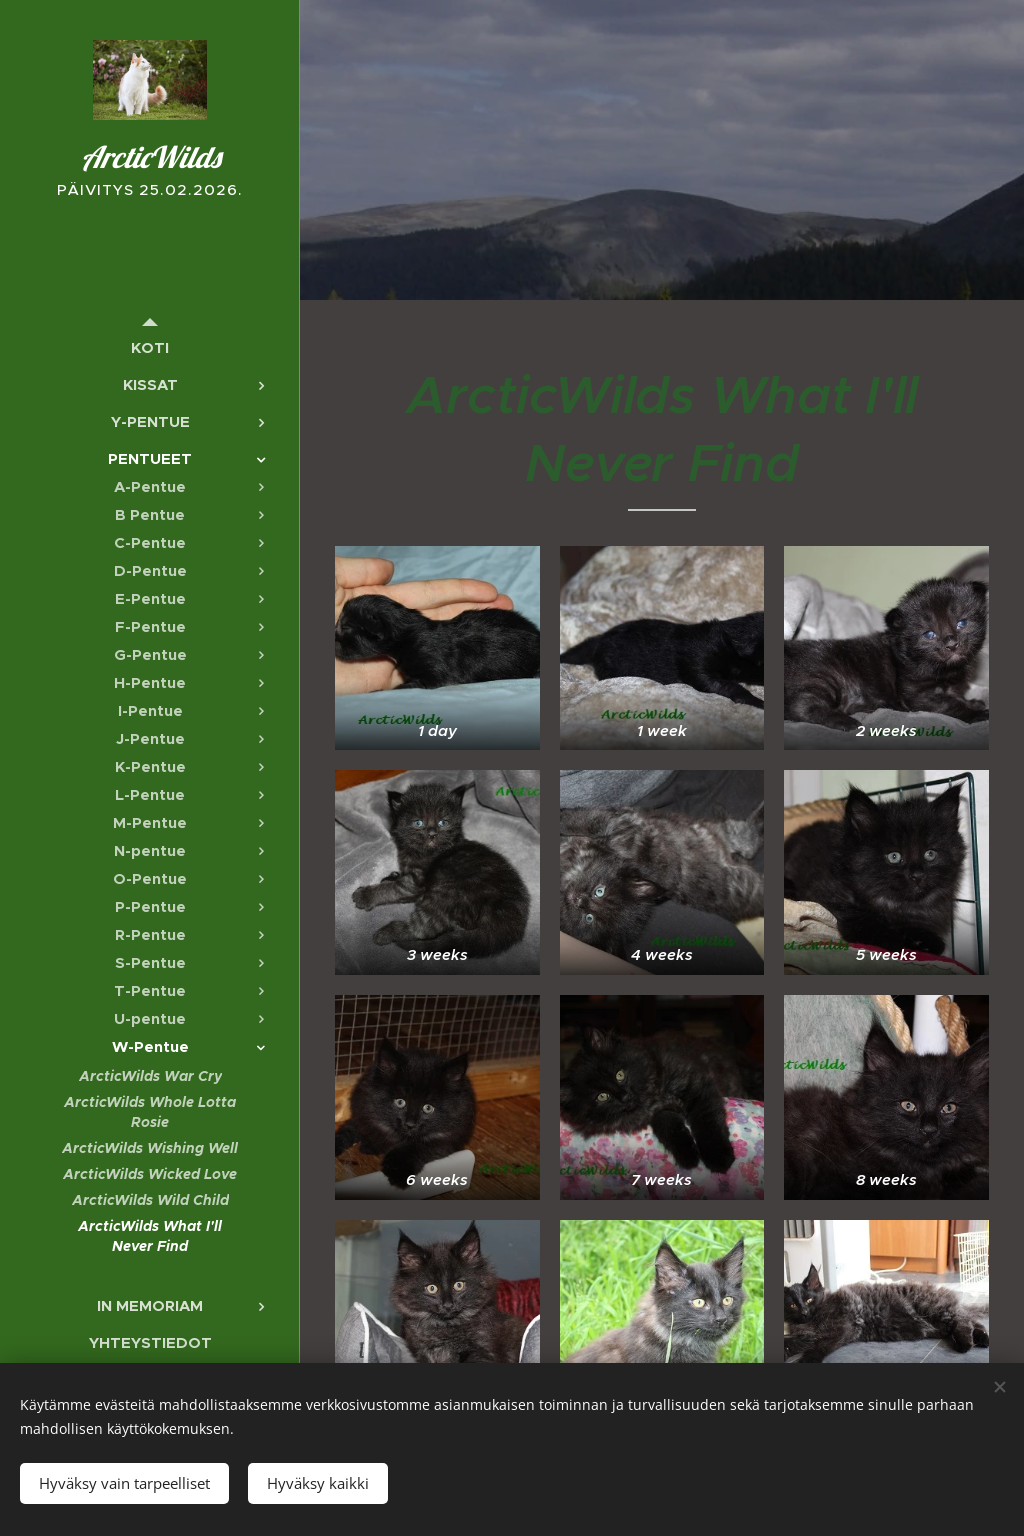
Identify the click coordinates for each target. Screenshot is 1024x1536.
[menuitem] (150, 347)
